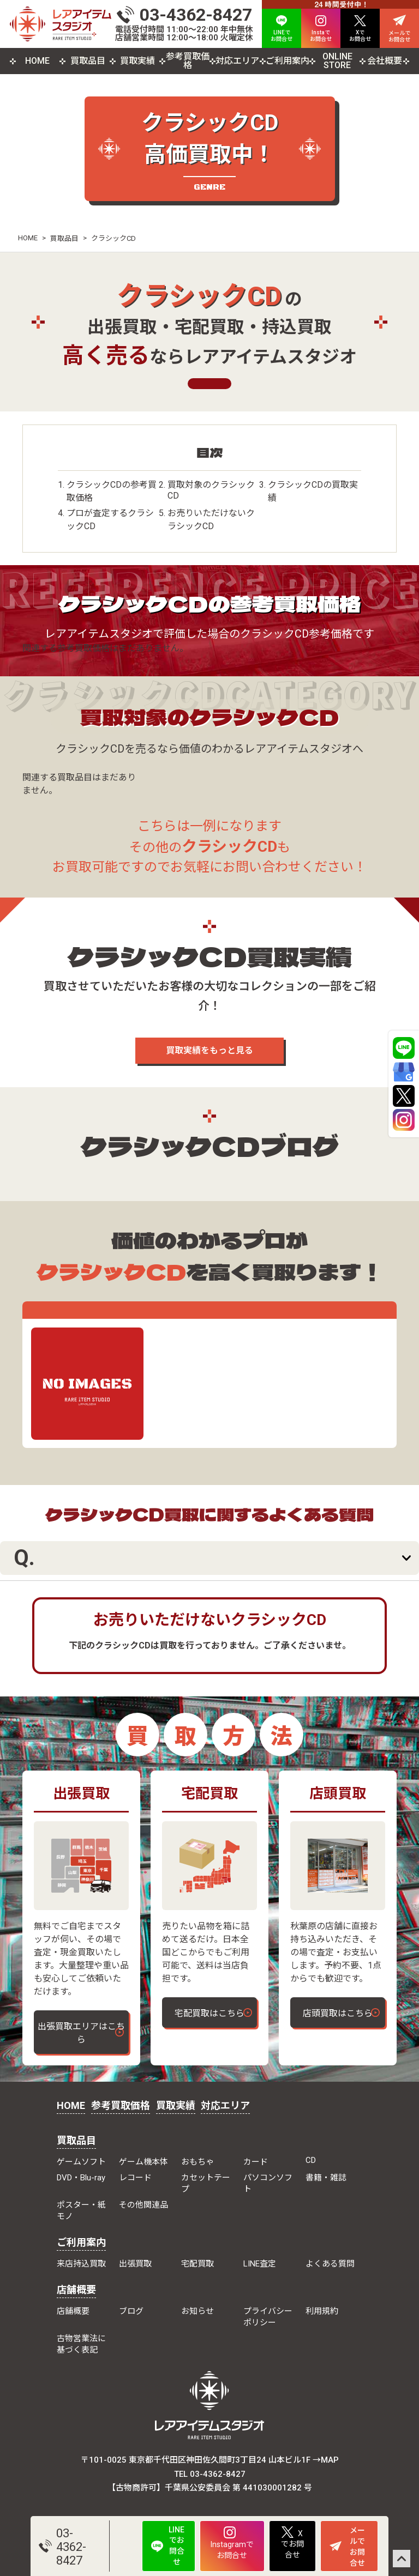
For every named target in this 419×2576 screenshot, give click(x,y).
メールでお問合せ (347, 2546)
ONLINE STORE (337, 60)
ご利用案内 (287, 61)
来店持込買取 (81, 2264)
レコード (135, 2178)
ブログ (131, 2311)
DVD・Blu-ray (81, 2178)
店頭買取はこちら (338, 2013)
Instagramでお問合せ (232, 2543)
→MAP (326, 2460)
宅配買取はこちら (209, 2013)
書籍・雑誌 (326, 2178)
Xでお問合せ (292, 2542)
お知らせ (197, 2311)
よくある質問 (330, 2264)
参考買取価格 (188, 60)
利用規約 (322, 2311)
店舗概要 (76, 2289)
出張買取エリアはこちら (81, 2033)
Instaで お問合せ (321, 28)
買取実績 (137, 61)
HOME (37, 61)
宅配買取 (197, 2264)
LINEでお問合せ (167, 2545)
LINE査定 (259, 2264)
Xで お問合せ (360, 28)
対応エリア (237, 61)
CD (311, 2160)
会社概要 (384, 61)
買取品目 (87, 61)
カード (255, 2162)
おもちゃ (197, 2162)
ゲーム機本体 (143, 2162)
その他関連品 (143, 2205)
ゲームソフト (81, 2162)
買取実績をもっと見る (209, 1050)
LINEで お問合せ (281, 28)
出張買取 (135, 2264)
